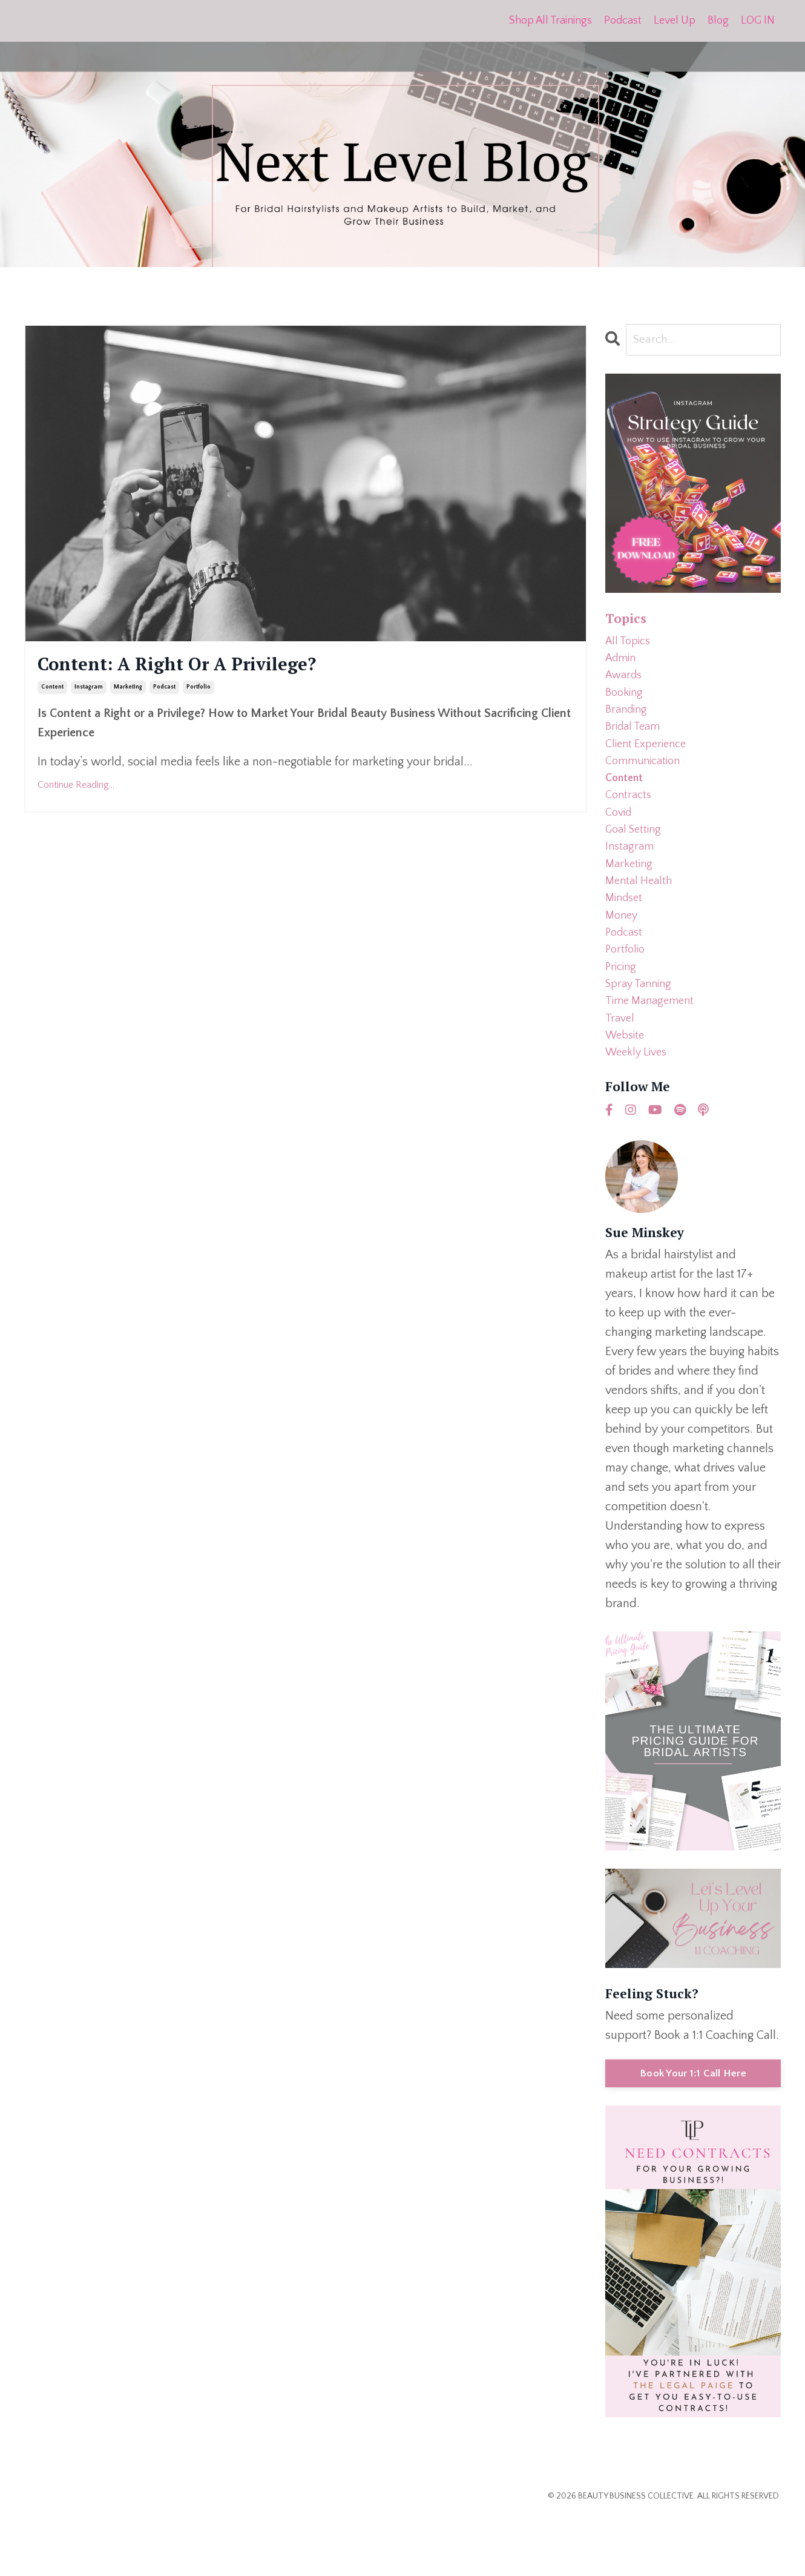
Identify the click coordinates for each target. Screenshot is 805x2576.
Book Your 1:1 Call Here (693, 2131)
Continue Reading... (76, 790)
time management (653, 1051)
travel (621, 1070)
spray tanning (641, 1032)
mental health (641, 915)
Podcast (623, 21)
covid (620, 838)
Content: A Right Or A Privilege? (209, 668)
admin (622, 663)
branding (628, 721)
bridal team (635, 741)
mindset (625, 935)
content (52, 693)
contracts (630, 818)
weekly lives (639, 1109)
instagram (88, 693)
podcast (164, 693)
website (627, 1090)
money (622, 954)
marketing (128, 693)
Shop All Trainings (550, 21)
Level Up (674, 21)
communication (646, 780)
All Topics (630, 644)
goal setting (636, 857)
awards (625, 683)
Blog (718, 21)
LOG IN (758, 21)
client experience (649, 760)
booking (625, 702)
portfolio (198, 693)
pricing (622, 1012)
